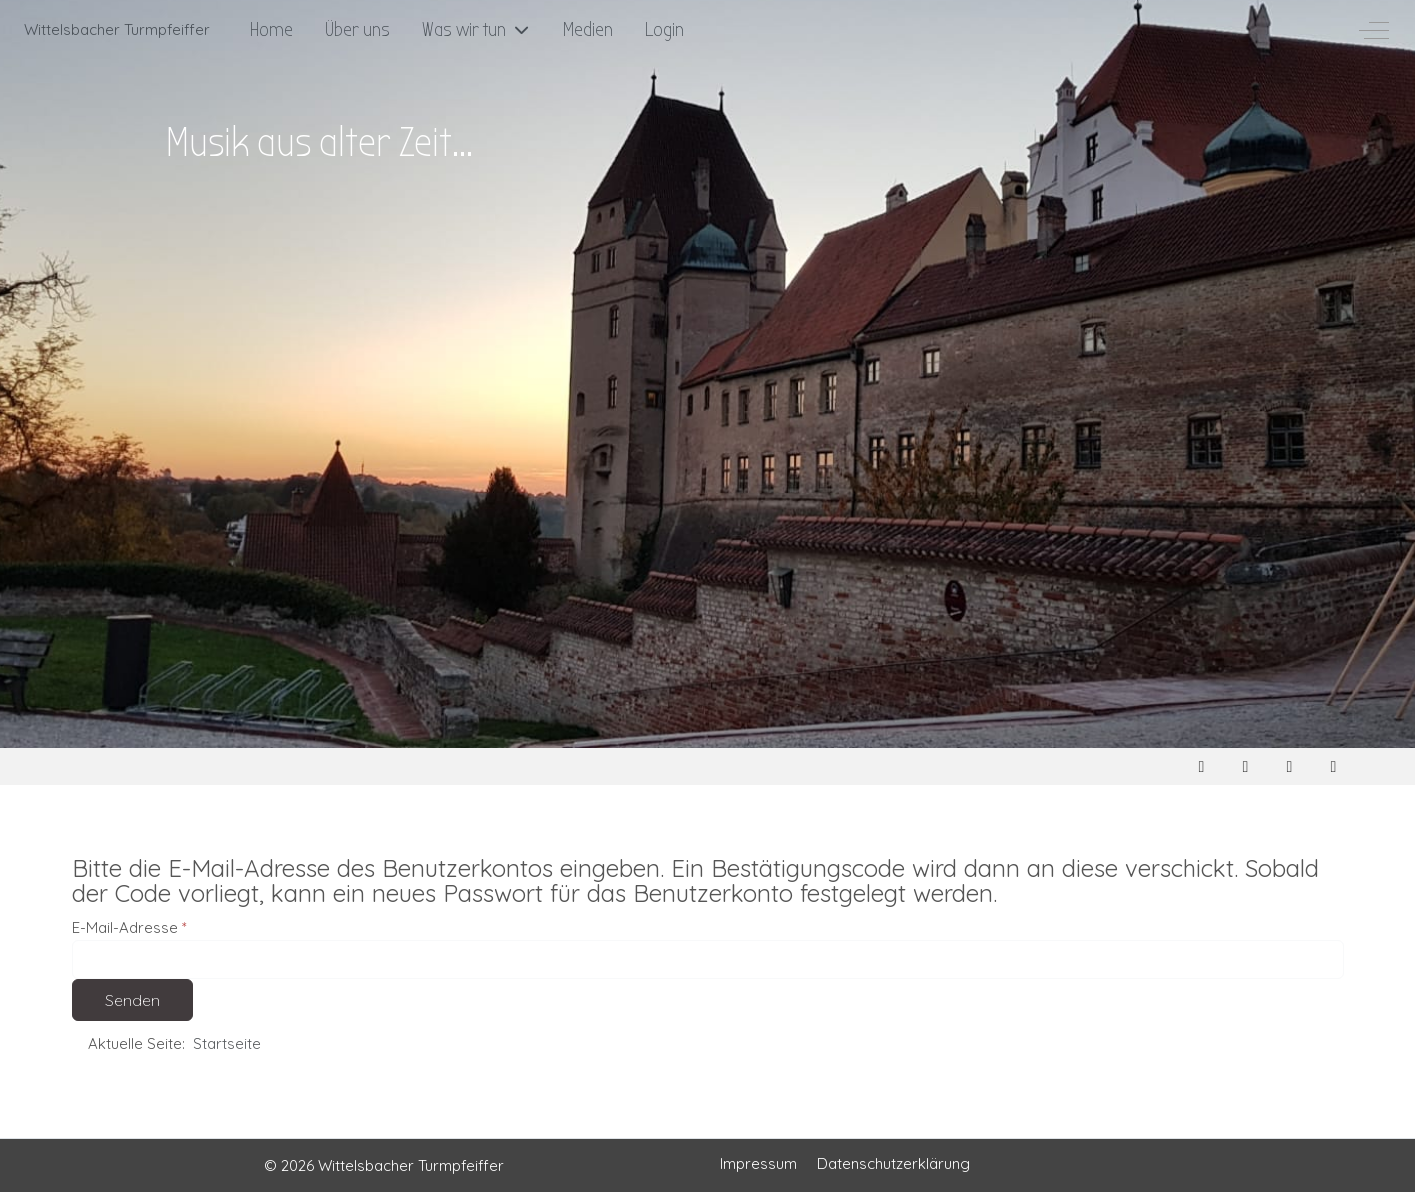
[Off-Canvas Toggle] (1374, 30)
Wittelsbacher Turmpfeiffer (117, 29)
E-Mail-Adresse (129, 927)
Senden (132, 1000)
